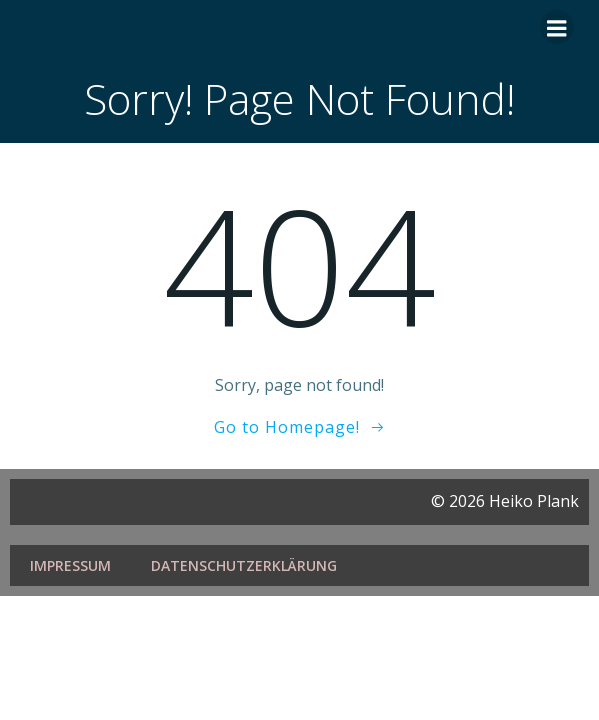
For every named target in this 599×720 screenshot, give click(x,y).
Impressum (70, 565)
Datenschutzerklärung (244, 565)
